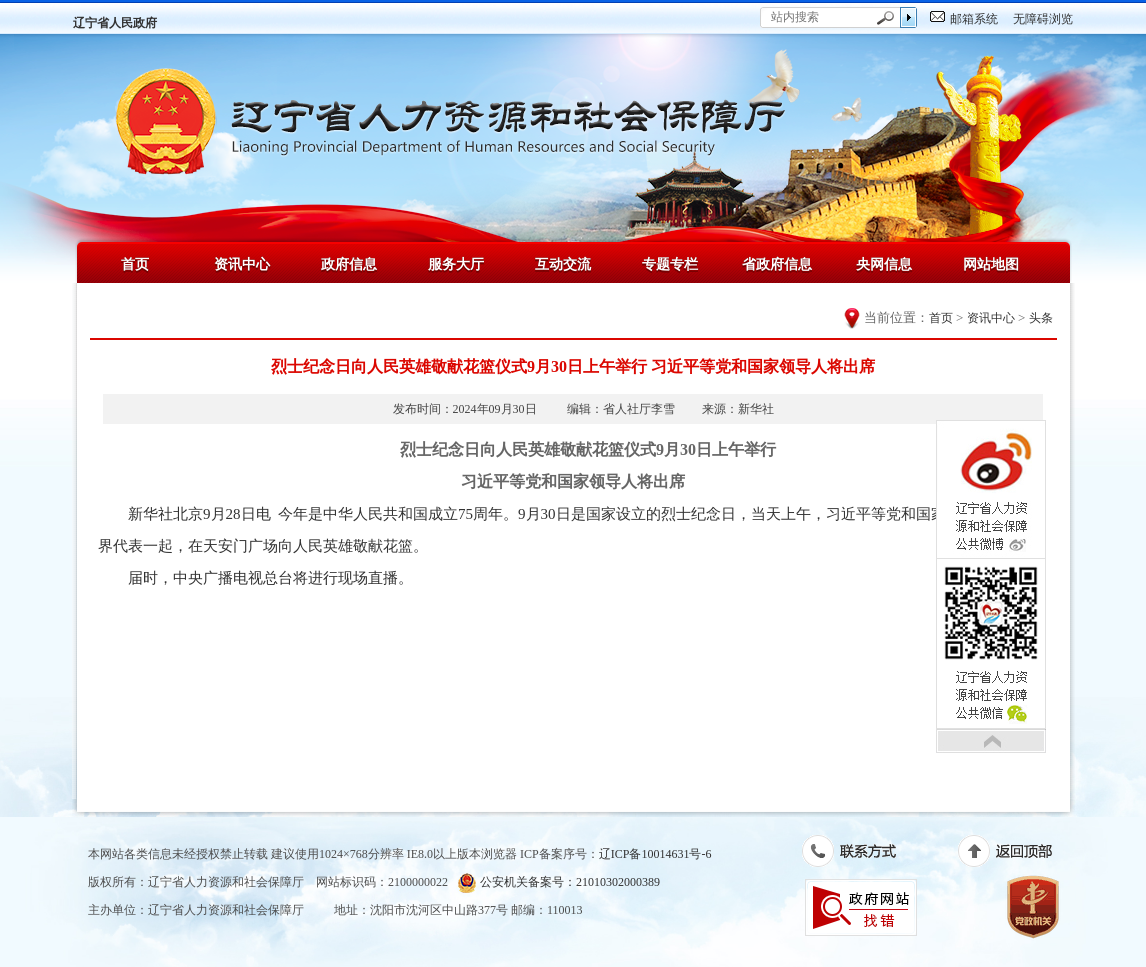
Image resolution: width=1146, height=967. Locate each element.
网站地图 (991, 264)
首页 (135, 264)
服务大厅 (456, 264)
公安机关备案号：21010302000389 (558, 882)
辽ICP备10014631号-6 (655, 854)
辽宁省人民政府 (115, 23)
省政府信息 (777, 264)
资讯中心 (242, 264)
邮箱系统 (974, 19)
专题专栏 (670, 264)
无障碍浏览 (1043, 19)
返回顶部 (1015, 855)
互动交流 (563, 264)
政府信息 (349, 264)
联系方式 (859, 855)
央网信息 (884, 264)
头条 (1041, 318)
